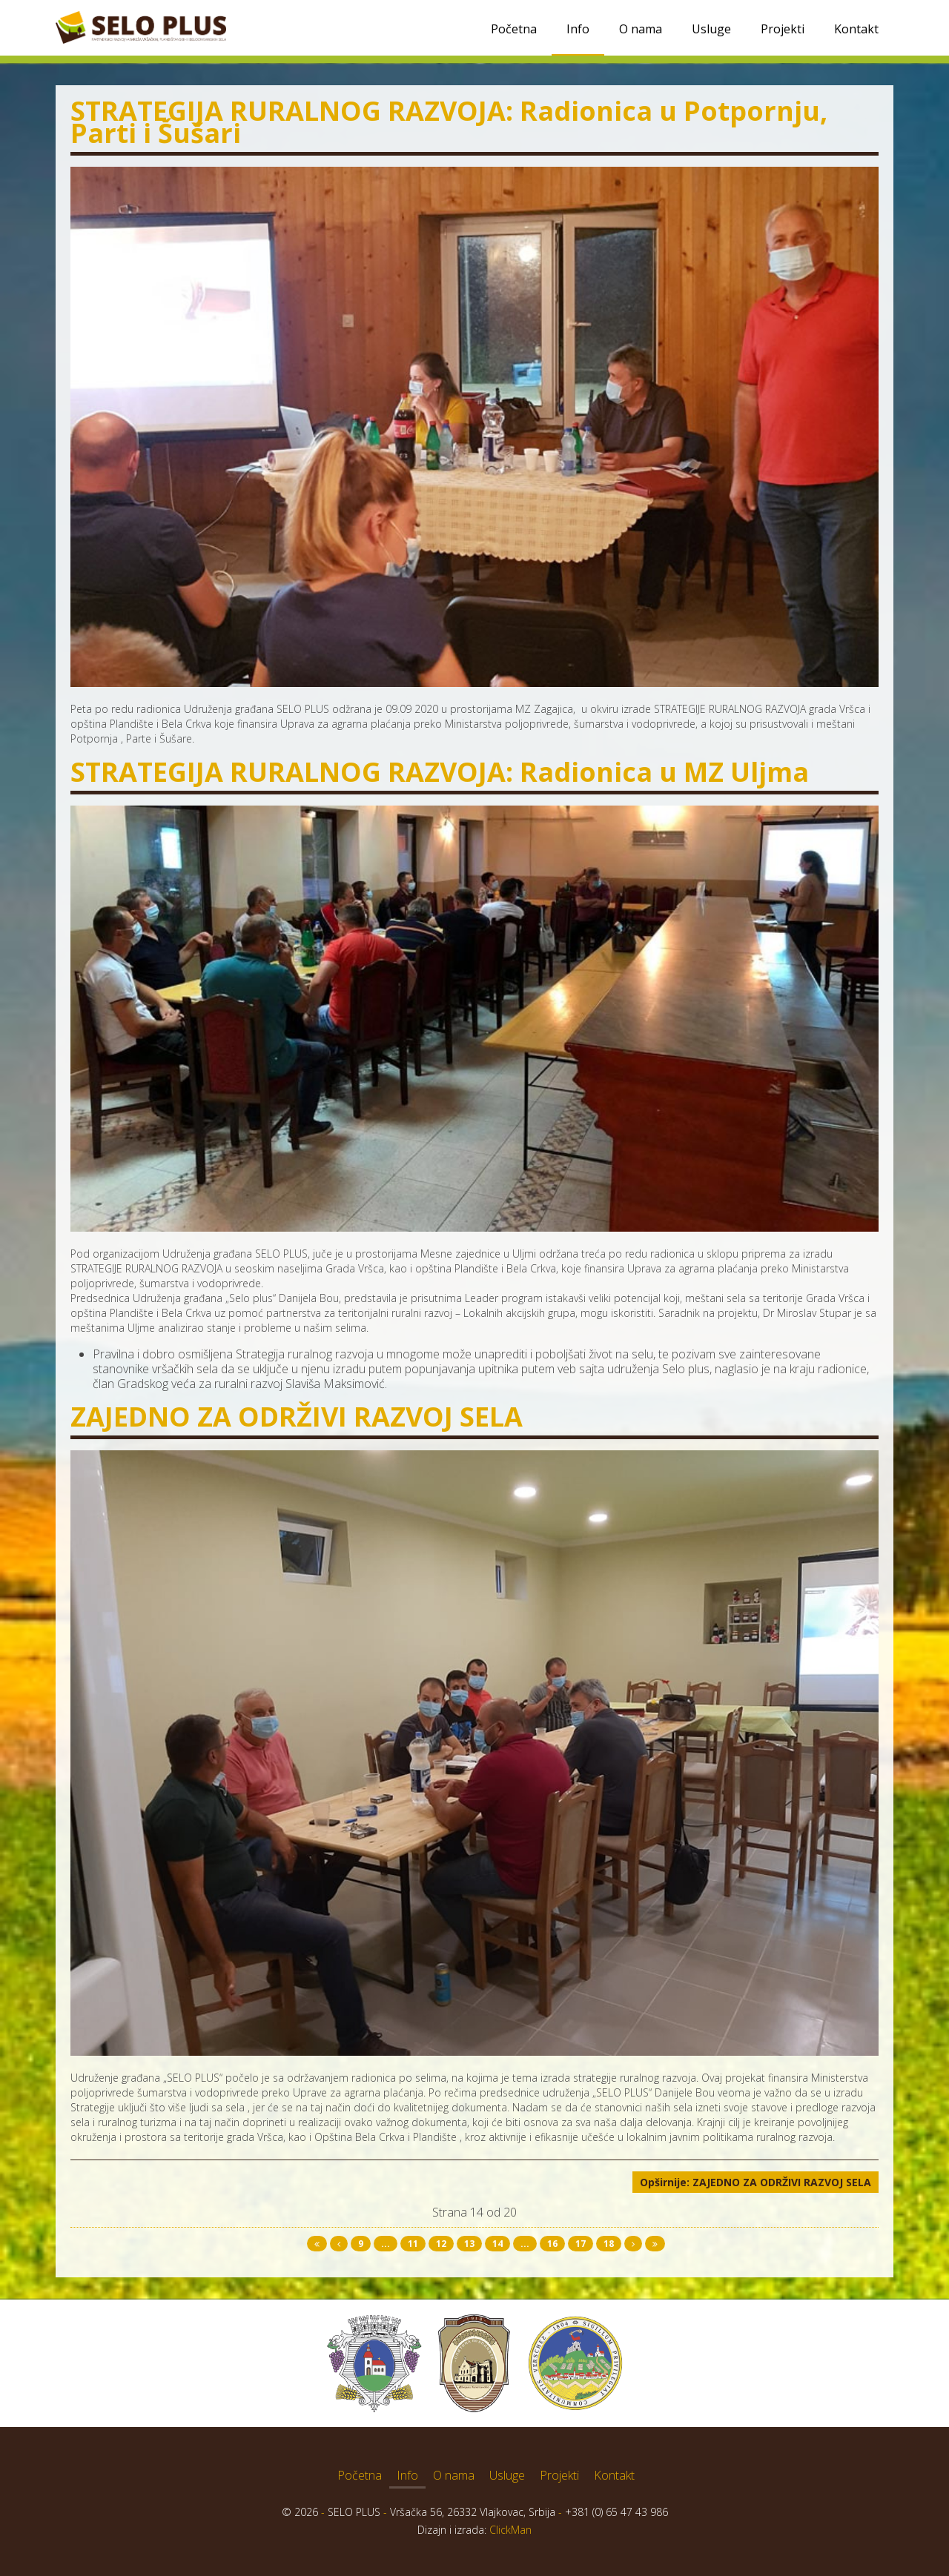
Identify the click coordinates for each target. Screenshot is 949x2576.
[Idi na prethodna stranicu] (339, 2243)
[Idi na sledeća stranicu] (633, 2243)
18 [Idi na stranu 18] (609, 2243)
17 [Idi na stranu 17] (580, 2243)
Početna (514, 29)
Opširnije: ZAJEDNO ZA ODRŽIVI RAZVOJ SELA (755, 2182)
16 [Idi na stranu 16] (552, 2243)
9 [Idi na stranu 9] (360, 2243)
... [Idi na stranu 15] (524, 2243)
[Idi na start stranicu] (317, 2243)
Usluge (711, 29)
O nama (640, 29)
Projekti (782, 29)
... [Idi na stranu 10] (385, 2243)
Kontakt (856, 29)
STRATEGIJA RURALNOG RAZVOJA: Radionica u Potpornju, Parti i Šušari (448, 122)
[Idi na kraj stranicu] (655, 2243)
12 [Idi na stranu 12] (441, 2243)
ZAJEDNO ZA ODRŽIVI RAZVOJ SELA (296, 1416)
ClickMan (510, 2530)
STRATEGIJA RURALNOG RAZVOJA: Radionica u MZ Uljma (439, 772)
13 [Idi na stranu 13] (469, 2243)
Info (577, 29)
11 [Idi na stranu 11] (413, 2243)
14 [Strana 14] (497, 2243)
